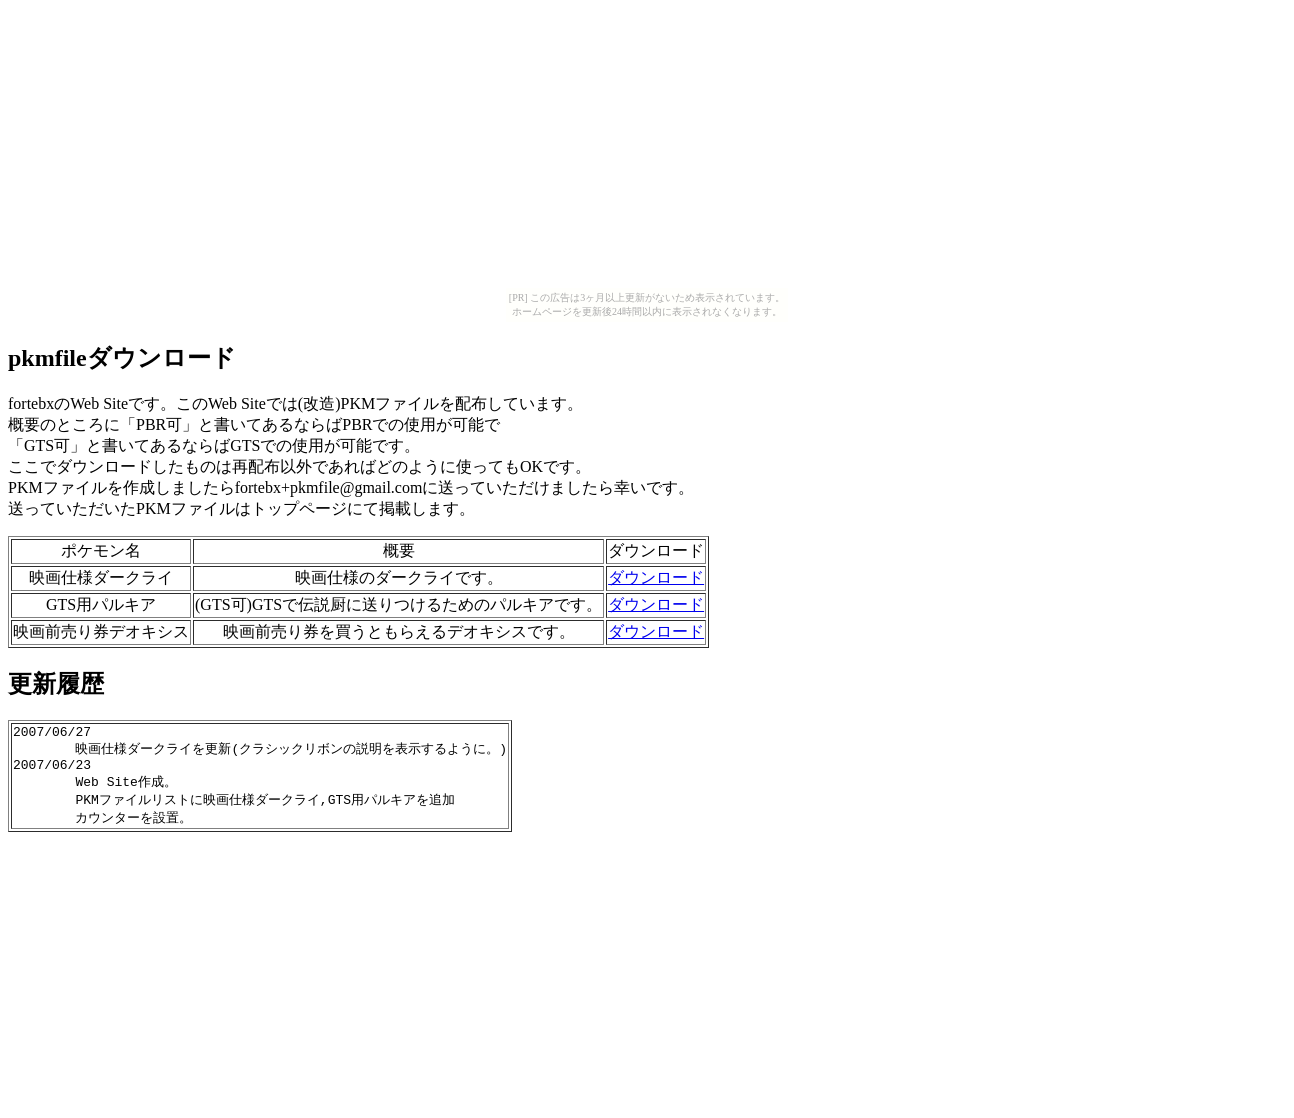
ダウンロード (656, 577)
